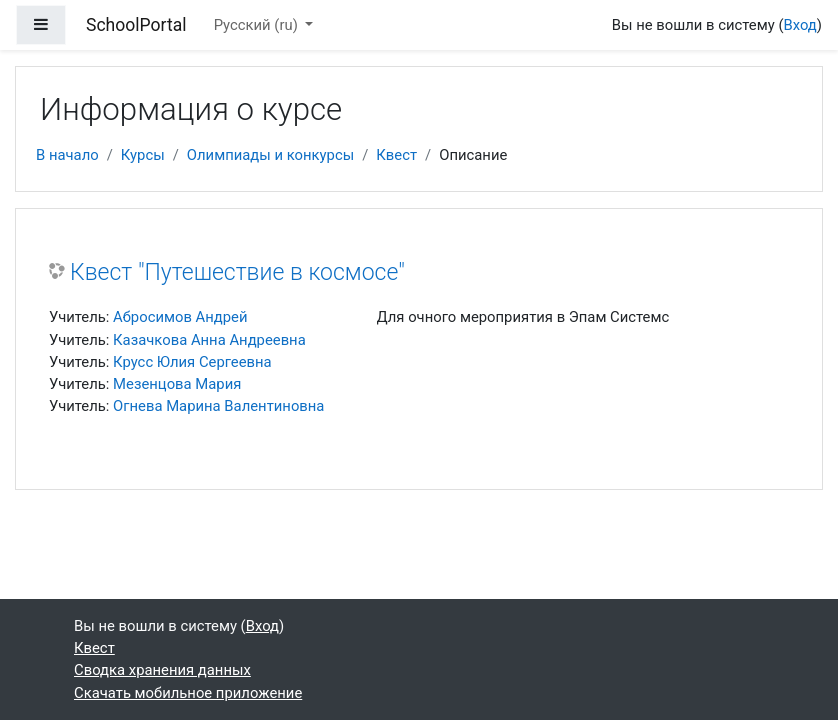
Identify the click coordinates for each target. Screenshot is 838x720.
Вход (799, 25)
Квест (396, 155)
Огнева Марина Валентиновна (218, 406)
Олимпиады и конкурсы (270, 155)
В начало (67, 155)
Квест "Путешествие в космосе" (237, 272)
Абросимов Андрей (180, 317)
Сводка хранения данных (162, 670)
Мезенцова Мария (177, 384)
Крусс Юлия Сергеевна (192, 362)
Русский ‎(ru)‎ (258, 25)
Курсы (143, 155)
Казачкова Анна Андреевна (209, 340)
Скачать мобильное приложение (188, 693)
